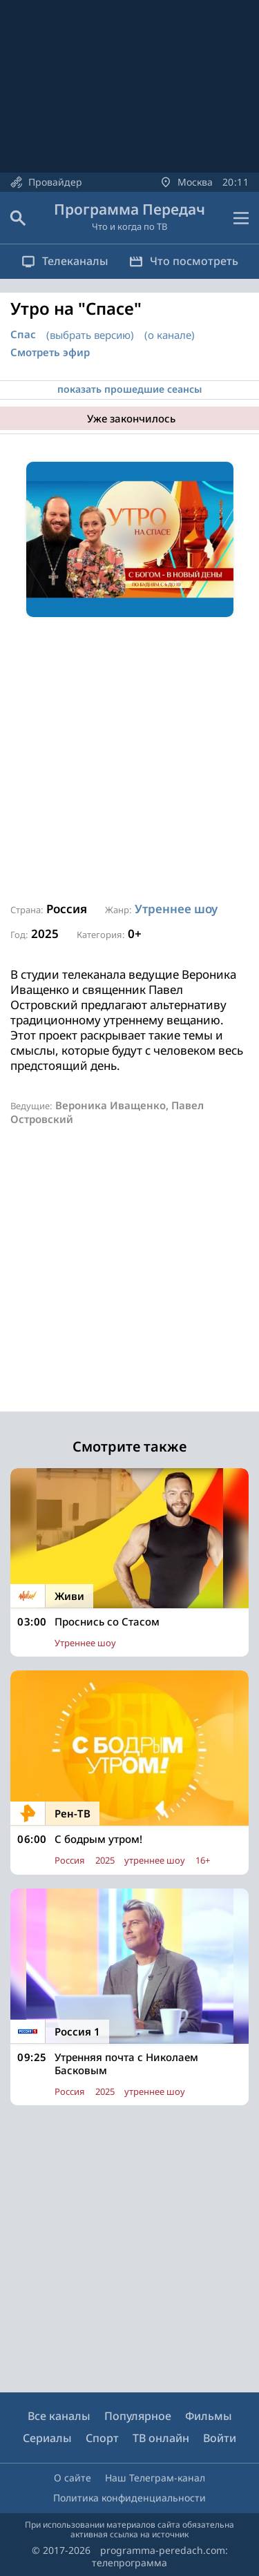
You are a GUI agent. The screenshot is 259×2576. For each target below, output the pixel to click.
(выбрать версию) (90, 335)
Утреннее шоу (176, 909)
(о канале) (169, 335)
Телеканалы (64, 261)
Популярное (137, 2415)
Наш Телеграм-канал (155, 2477)
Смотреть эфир (50, 352)
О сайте (72, 2477)
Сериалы (47, 2438)
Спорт (102, 2438)
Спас (23, 334)
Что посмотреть (183, 261)
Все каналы (59, 2415)
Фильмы (208, 2415)
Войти (219, 2438)
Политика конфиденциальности (129, 2497)
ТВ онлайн (161, 2438)
